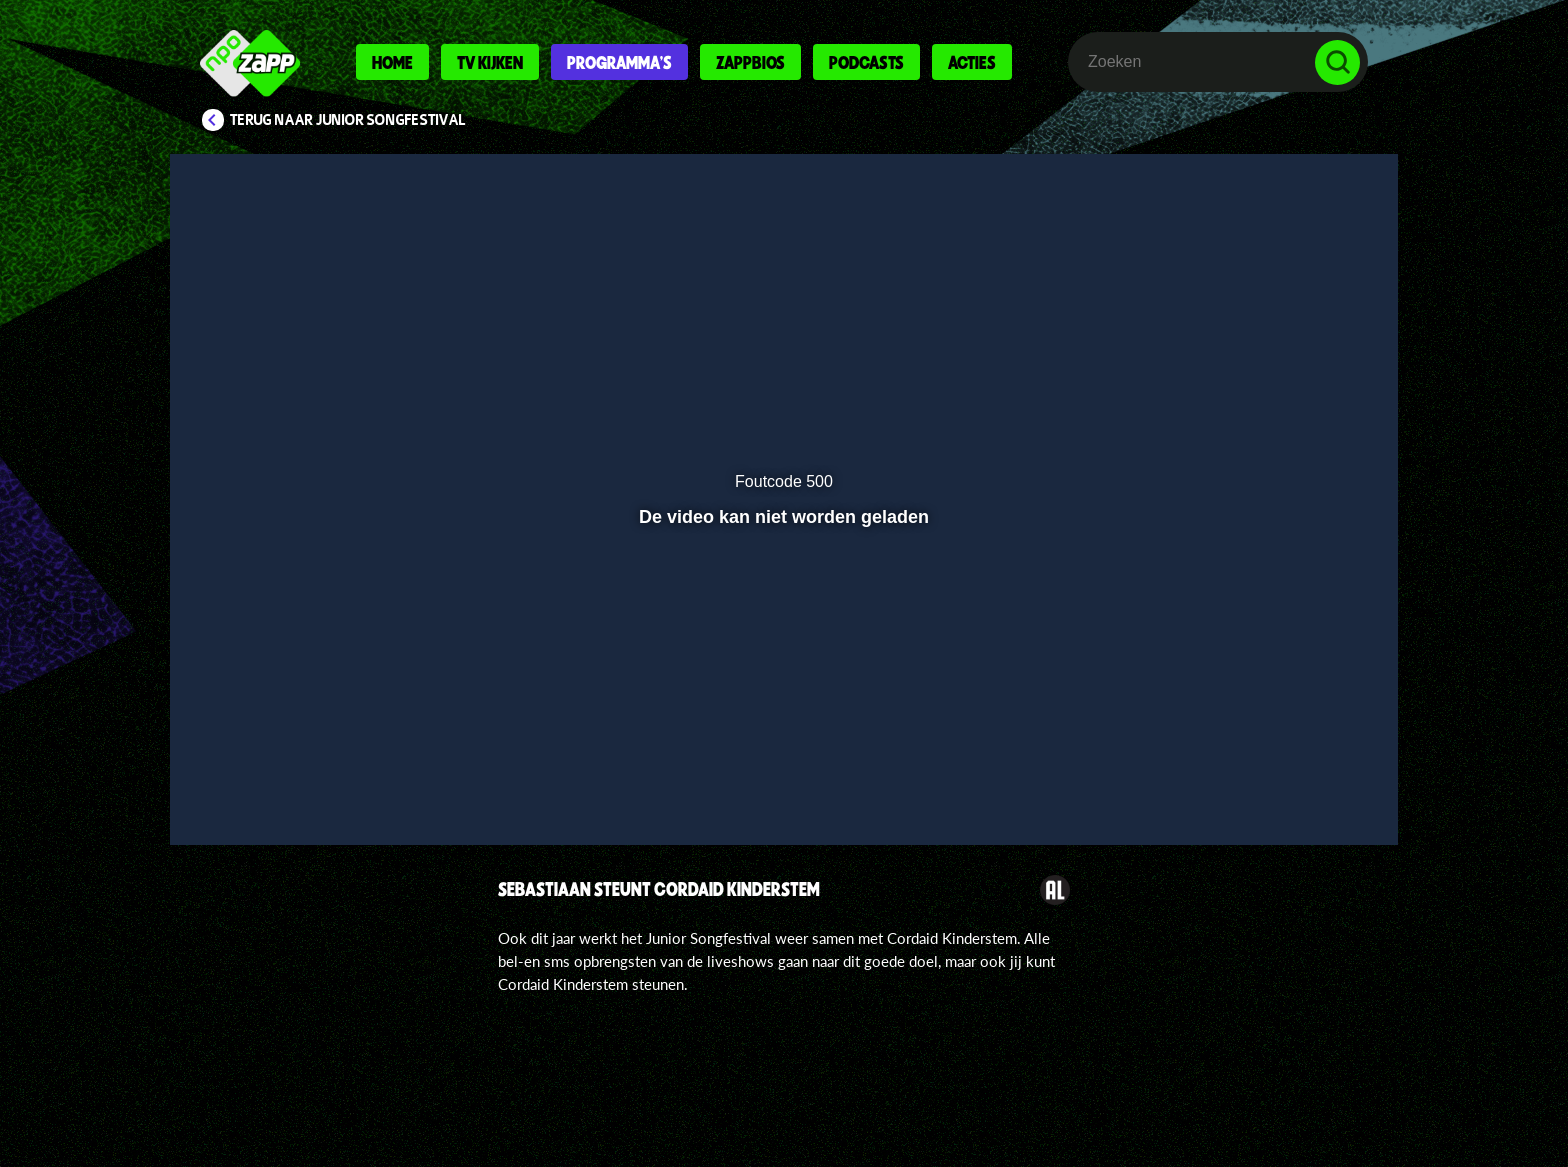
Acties (972, 62)
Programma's (619, 62)
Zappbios (750, 62)
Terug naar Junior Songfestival (348, 120)
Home (392, 62)
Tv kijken (490, 62)
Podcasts (866, 62)
